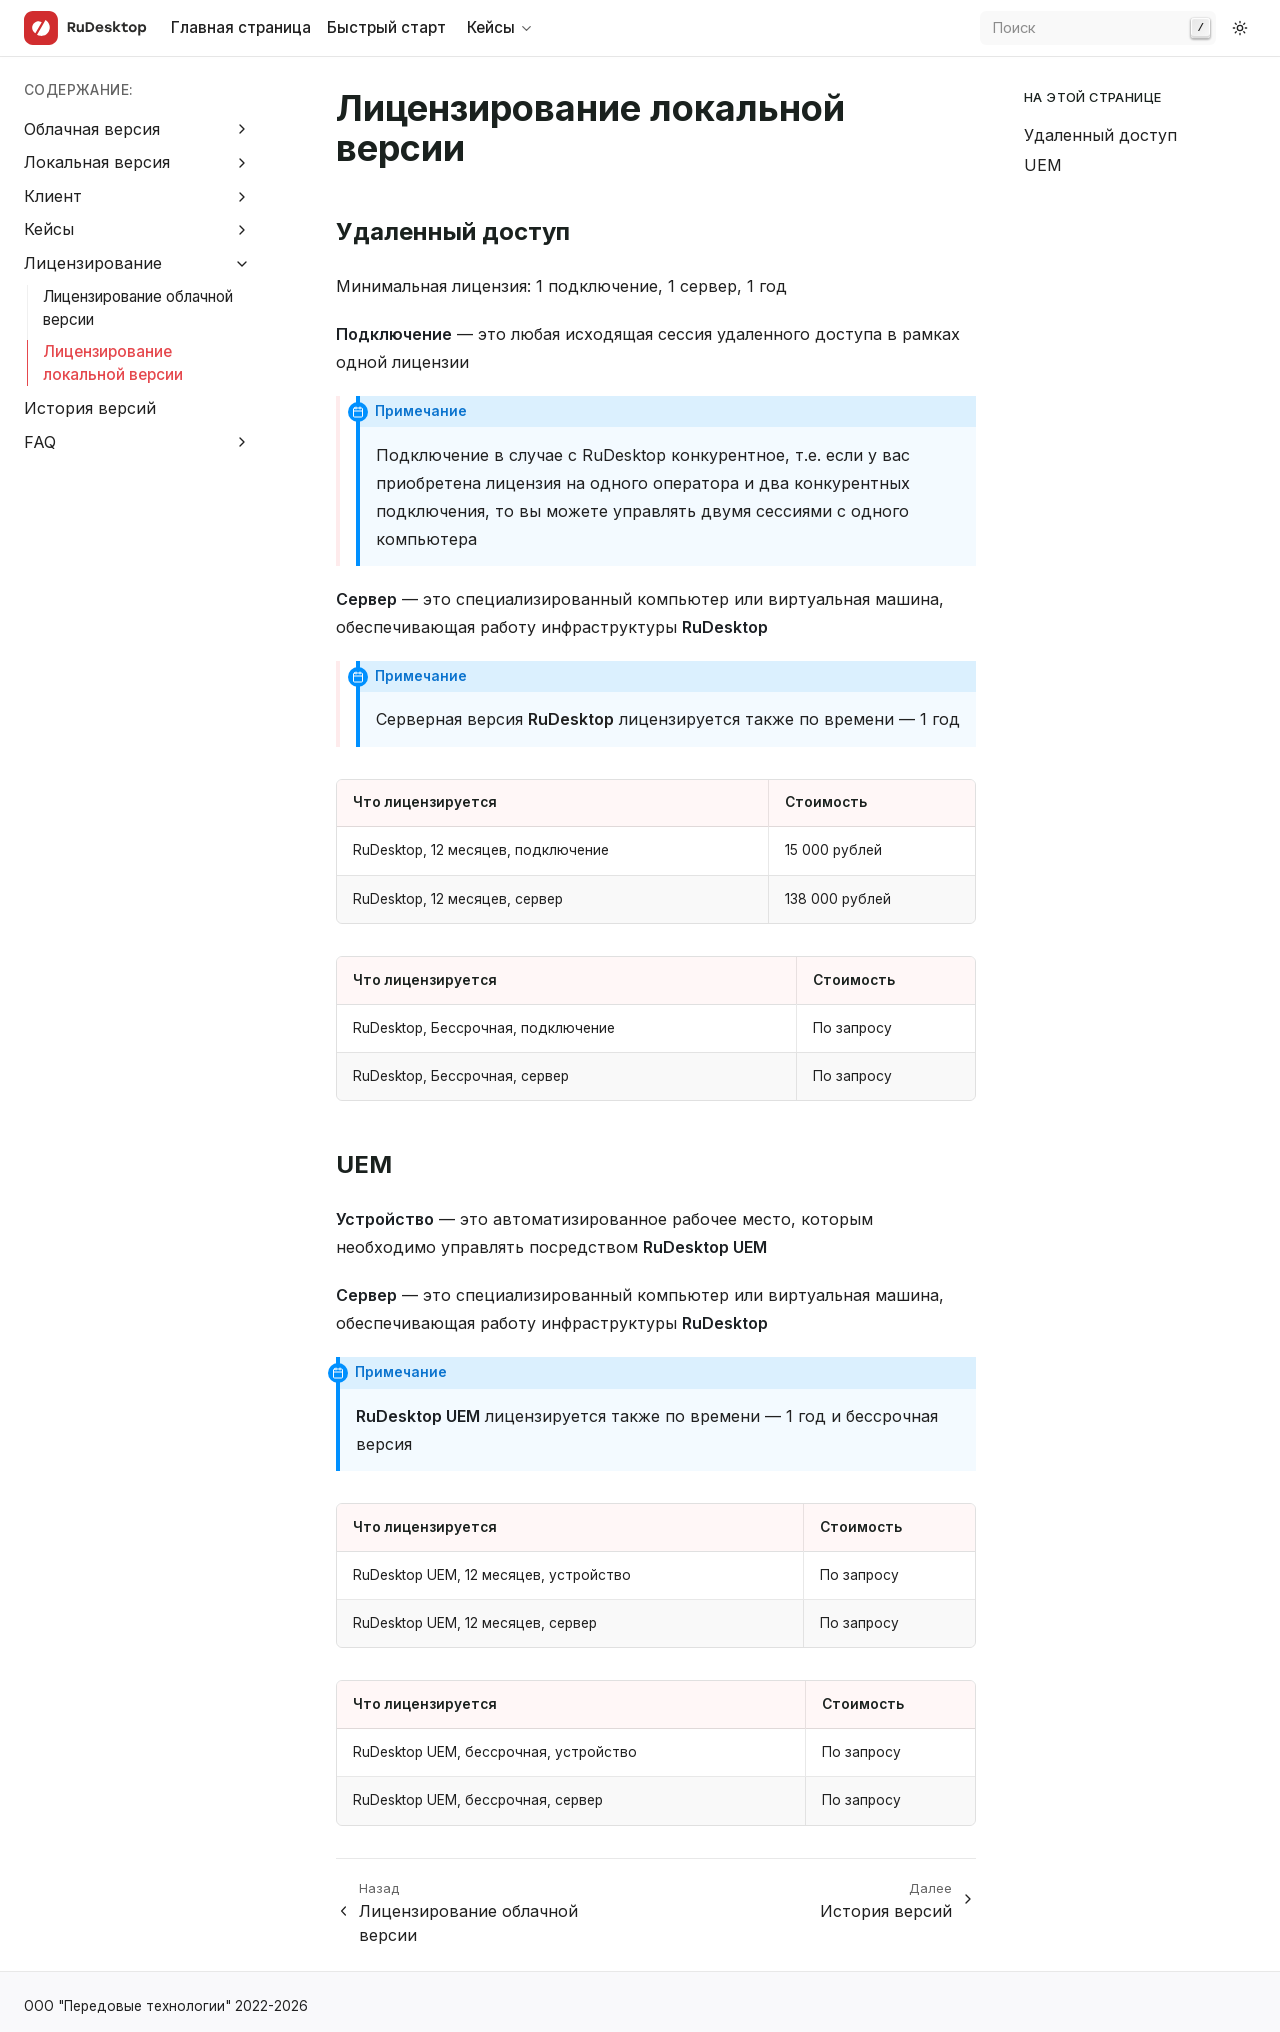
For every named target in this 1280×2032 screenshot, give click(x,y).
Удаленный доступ (1100, 135)
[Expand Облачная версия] (242, 129)
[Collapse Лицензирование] (242, 263)
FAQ (40, 442)
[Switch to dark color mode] (1240, 28)
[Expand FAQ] (242, 442)
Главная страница (241, 27)
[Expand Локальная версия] (242, 162)
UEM (1043, 165)
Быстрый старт (386, 27)
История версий (90, 408)
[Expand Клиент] (242, 196)
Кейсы (49, 229)
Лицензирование (93, 263)
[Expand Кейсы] (242, 230)
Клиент (53, 196)
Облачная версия (92, 129)
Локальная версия (97, 162)
